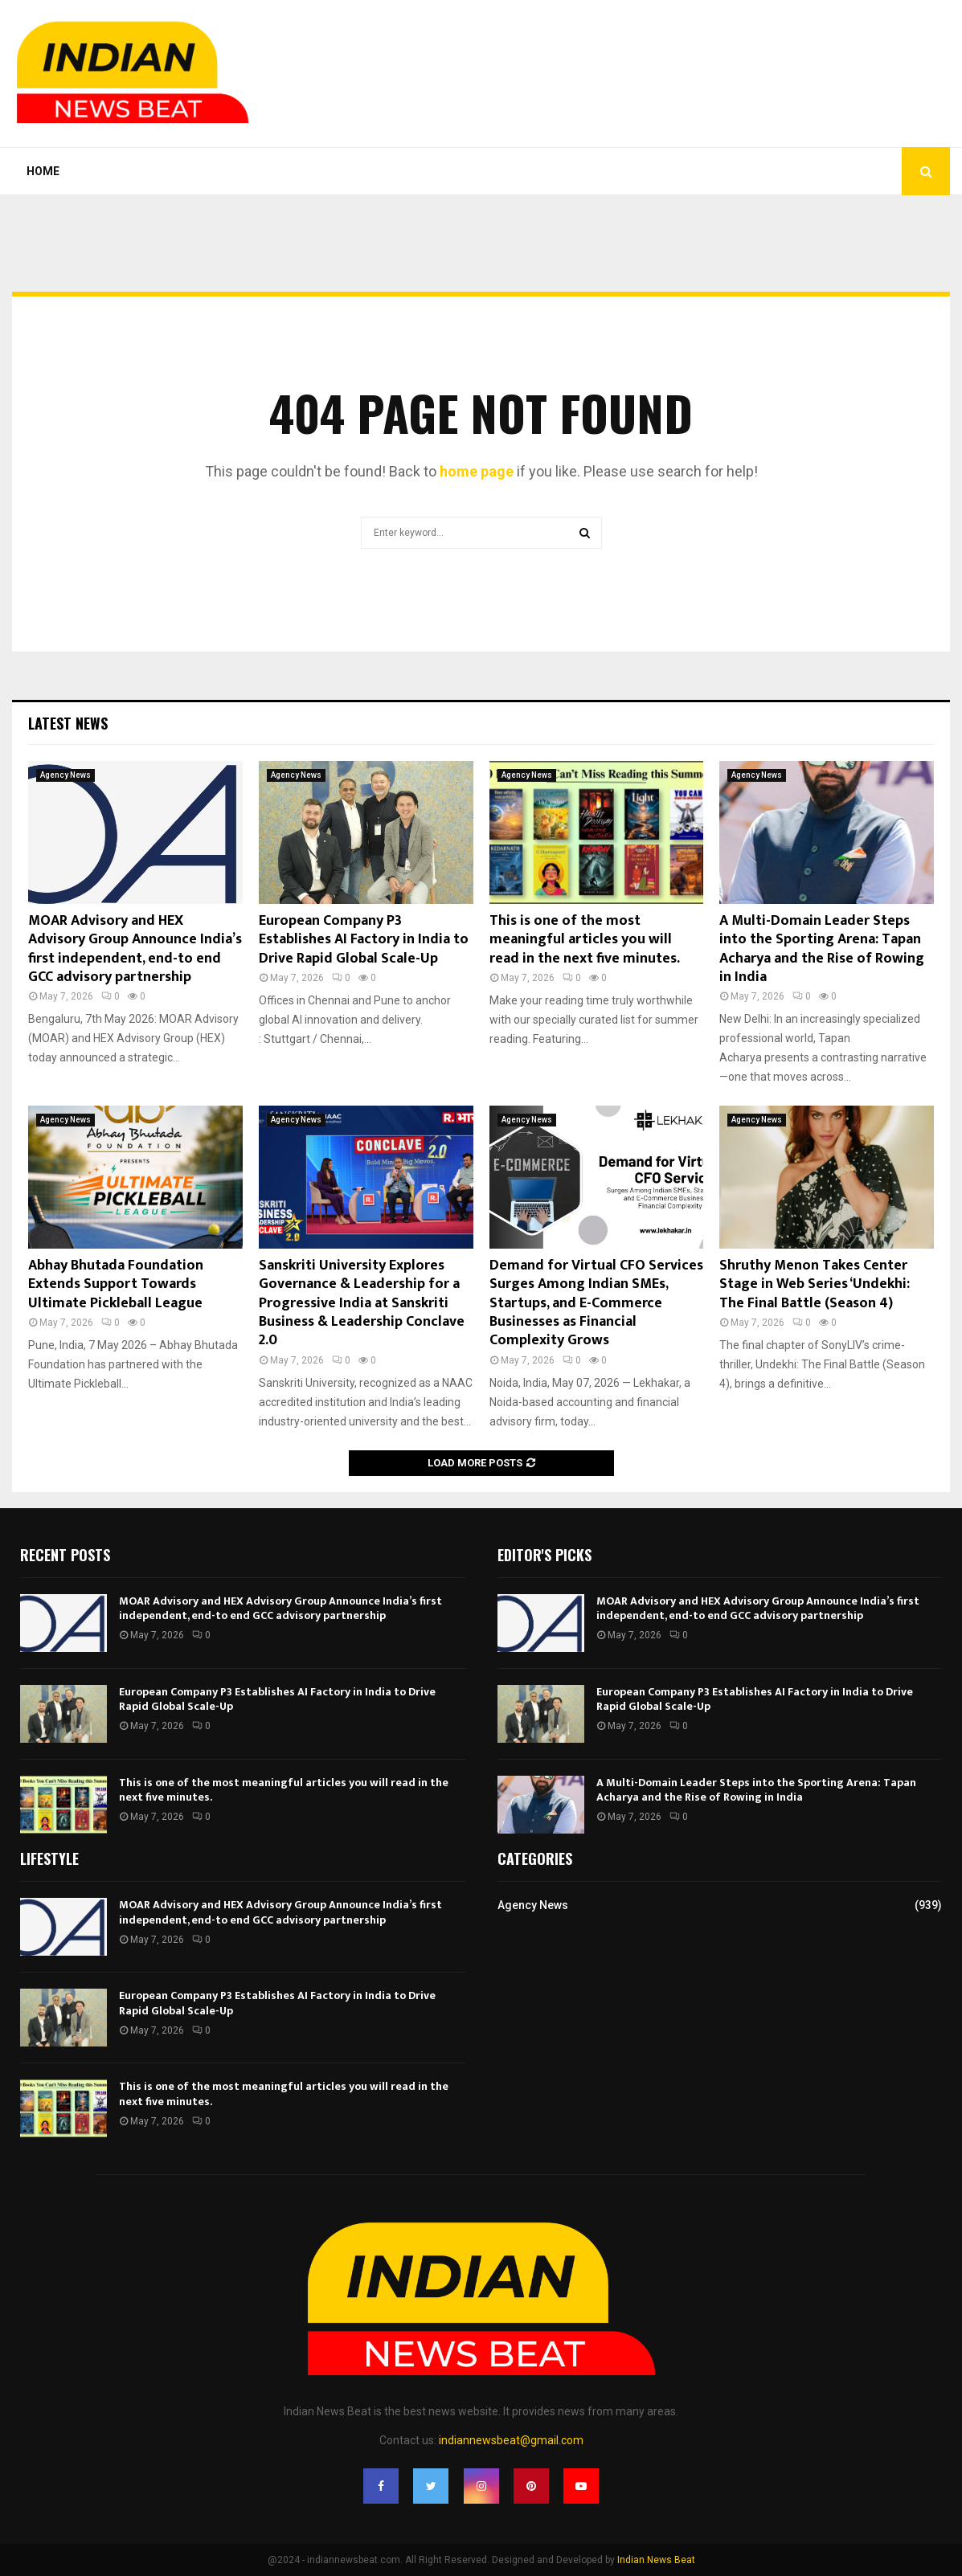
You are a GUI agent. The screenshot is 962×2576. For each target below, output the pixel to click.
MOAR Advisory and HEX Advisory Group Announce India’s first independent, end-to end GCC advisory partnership (135, 949)
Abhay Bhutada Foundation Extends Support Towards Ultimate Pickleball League (115, 1284)
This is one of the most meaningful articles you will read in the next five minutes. (584, 940)
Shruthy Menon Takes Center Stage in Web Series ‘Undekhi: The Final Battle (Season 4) (814, 1284)
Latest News (68, 723)
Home (43, 171)
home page (477, 471)
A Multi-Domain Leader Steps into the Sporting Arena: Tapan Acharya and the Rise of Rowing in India (821, 949)
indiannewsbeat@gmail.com (511, 2440)
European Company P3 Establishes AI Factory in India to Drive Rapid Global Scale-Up (364, 940)
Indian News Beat (656, 2560)
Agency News (65, 775)
